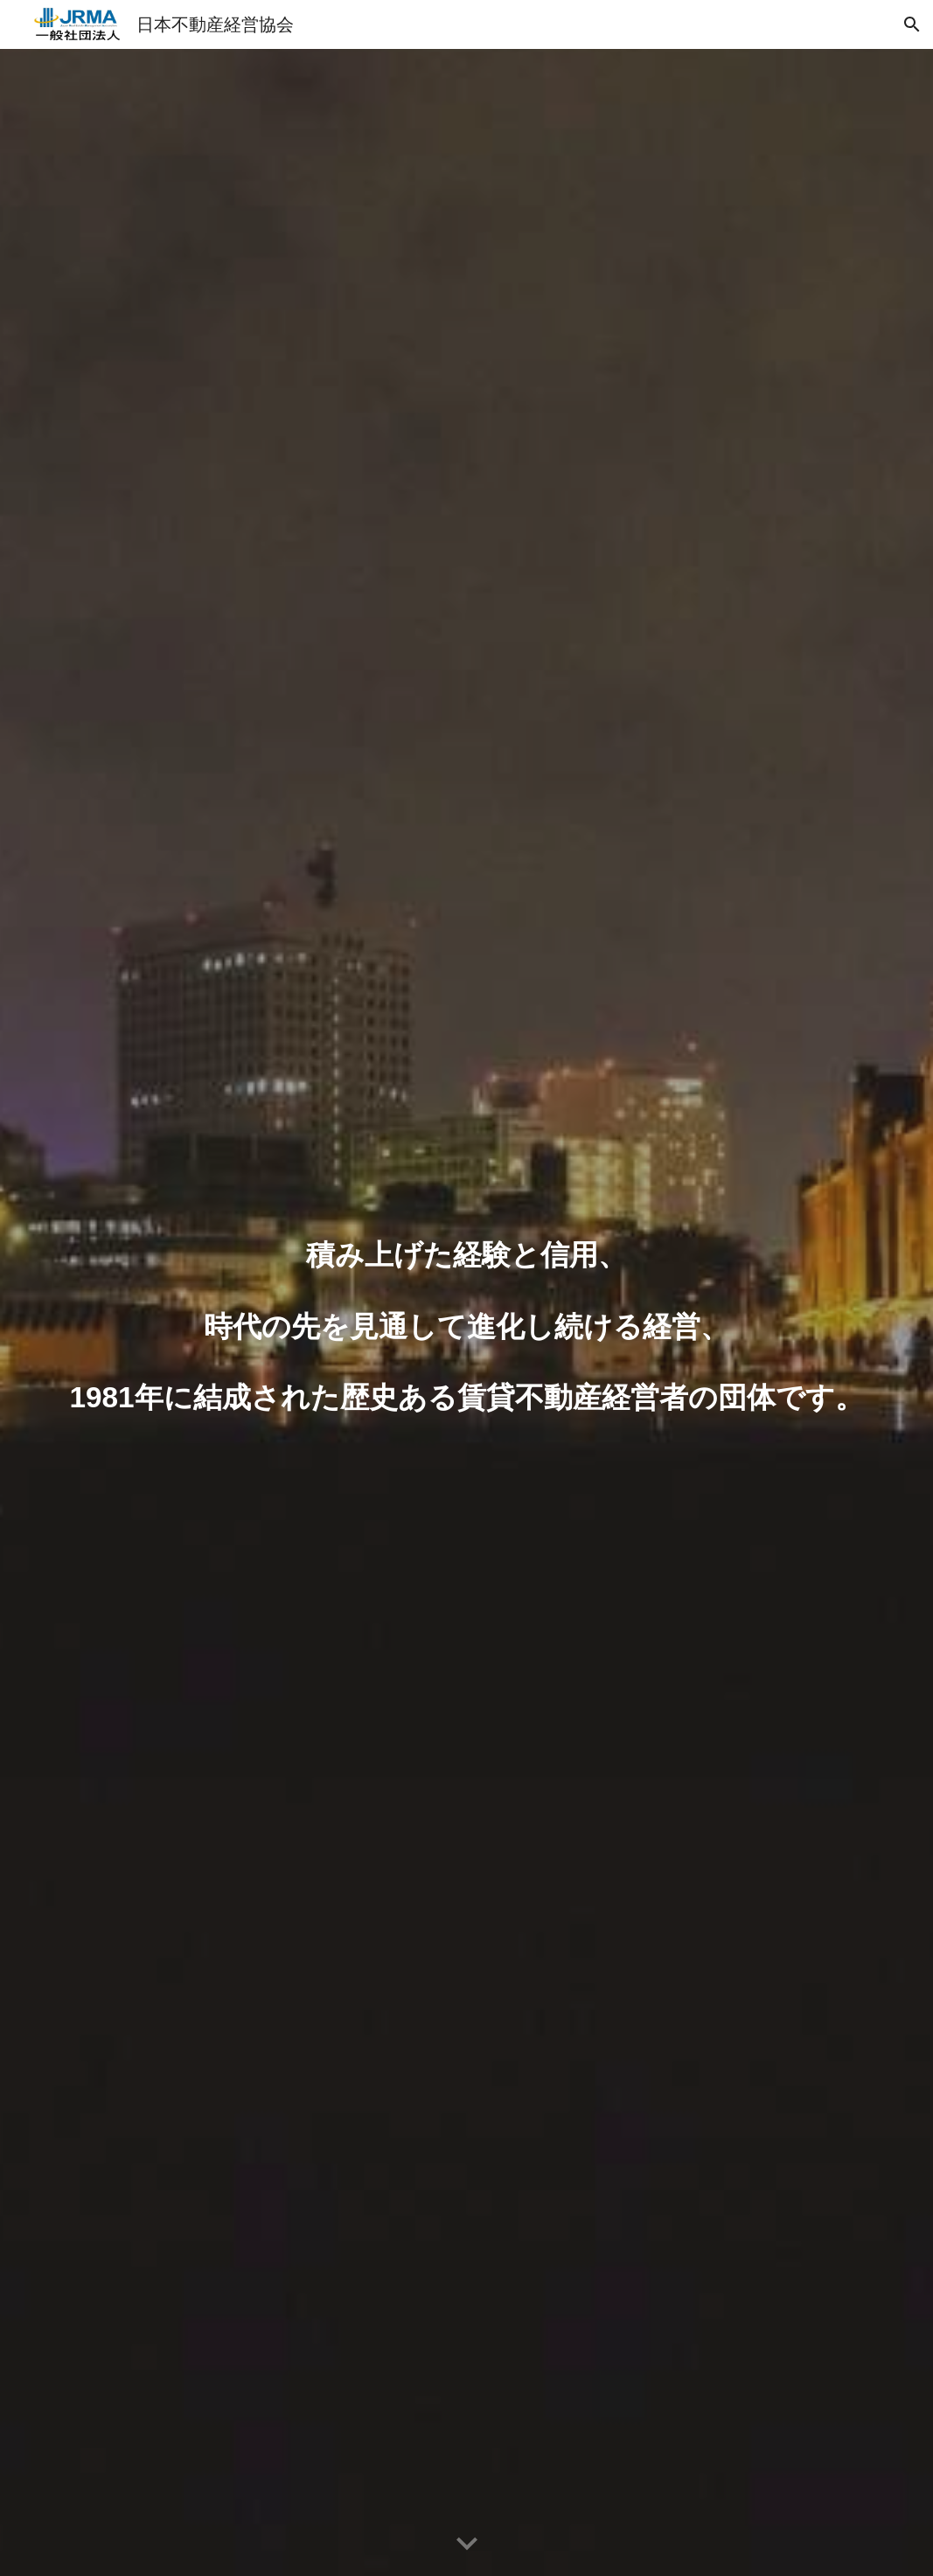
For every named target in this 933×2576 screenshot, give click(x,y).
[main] (466, 1313)
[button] (912, 24)
